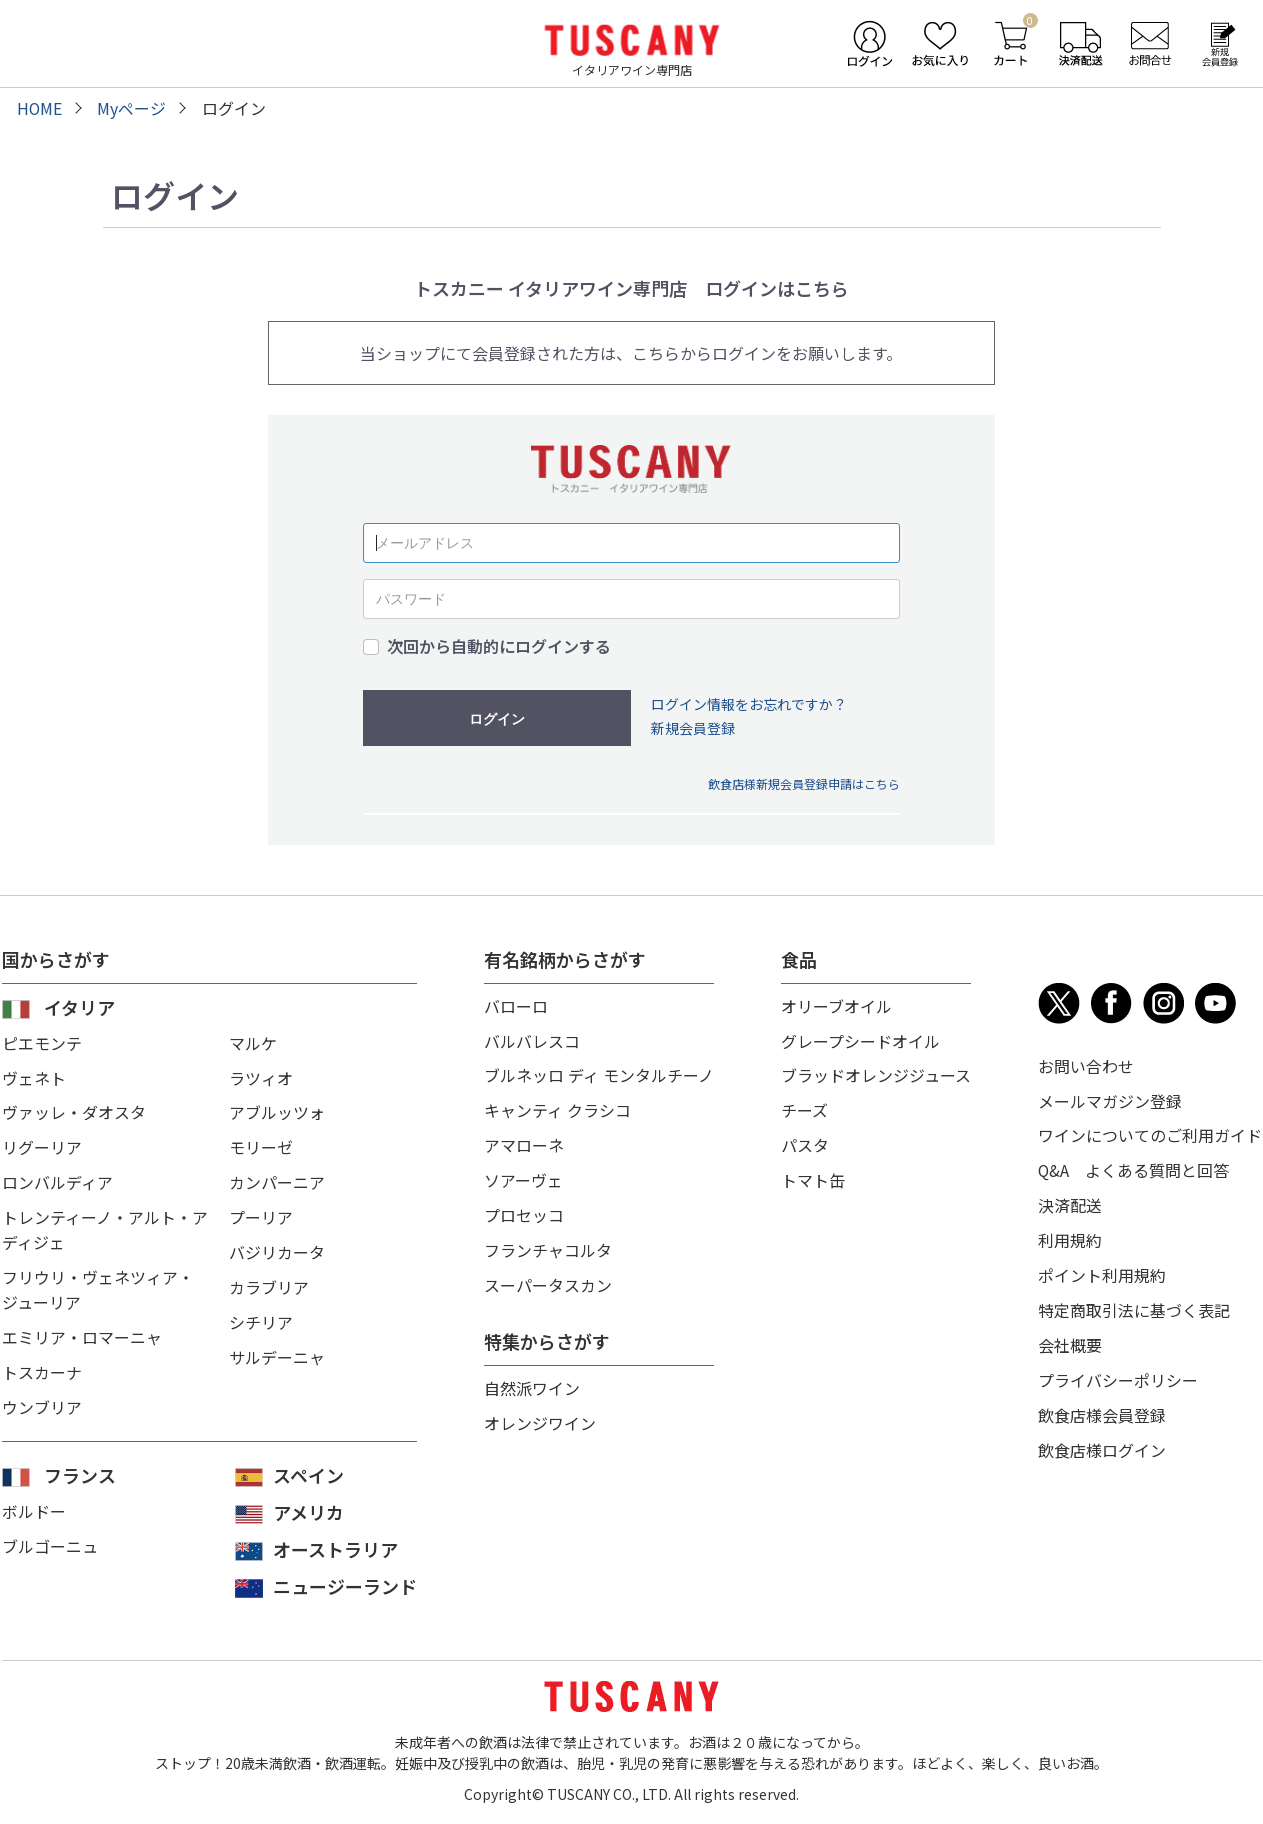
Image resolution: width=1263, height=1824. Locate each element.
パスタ (805, 1141)
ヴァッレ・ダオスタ (74, 1110)
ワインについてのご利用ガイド (1150, 1133)
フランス (80, 1474)
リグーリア (42, 1144)
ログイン (497, 718)
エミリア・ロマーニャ (82, 1328)
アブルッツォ (277, 1110)
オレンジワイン (540, 1413)
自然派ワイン (532, 1379)
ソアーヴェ (523, 1175)
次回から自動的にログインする (499, 646)
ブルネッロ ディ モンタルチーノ (599, 1073)
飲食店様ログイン (1102, 1439)
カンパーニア (277, 1178)
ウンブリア (42, 1396)
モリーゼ (261, 1144)
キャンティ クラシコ (557, 1107)
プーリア (261, 1212)
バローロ (516, 1005)
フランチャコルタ (548, 1243)
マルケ (253, 1042)
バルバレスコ (532, 1039)
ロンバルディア (57, 1178)
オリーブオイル (836, 1005)
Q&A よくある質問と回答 (1134, 1167)
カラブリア (269, 1280)
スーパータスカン (548, 1277)
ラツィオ (261, 1076)
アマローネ (524, 1141)
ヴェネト (34, 1076)
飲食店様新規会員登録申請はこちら (804, 782)
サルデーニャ (277, 1348)
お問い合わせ (1086, 1065)
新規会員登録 (693, 728)
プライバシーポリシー (1118, 1371)
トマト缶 (813, 1175)
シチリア (261, 1314)
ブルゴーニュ (50, 1544)
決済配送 (1070, 1201)
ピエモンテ (42, 1042)
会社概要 (1070, 1337)
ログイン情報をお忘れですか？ (749, 703)
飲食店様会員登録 (1102, 1405)
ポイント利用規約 (1102, 1269)
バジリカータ (277, 1246)
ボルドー (34, 1510)
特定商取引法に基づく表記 (1134, 1303)
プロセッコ (524, 1209)
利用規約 (1070, 1235)
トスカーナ (42, 1362)
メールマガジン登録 (1110, 1099)
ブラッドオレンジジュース (876, 1073)
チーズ (804, 1107)
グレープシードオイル (860, 1039)
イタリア (79, 1006)
